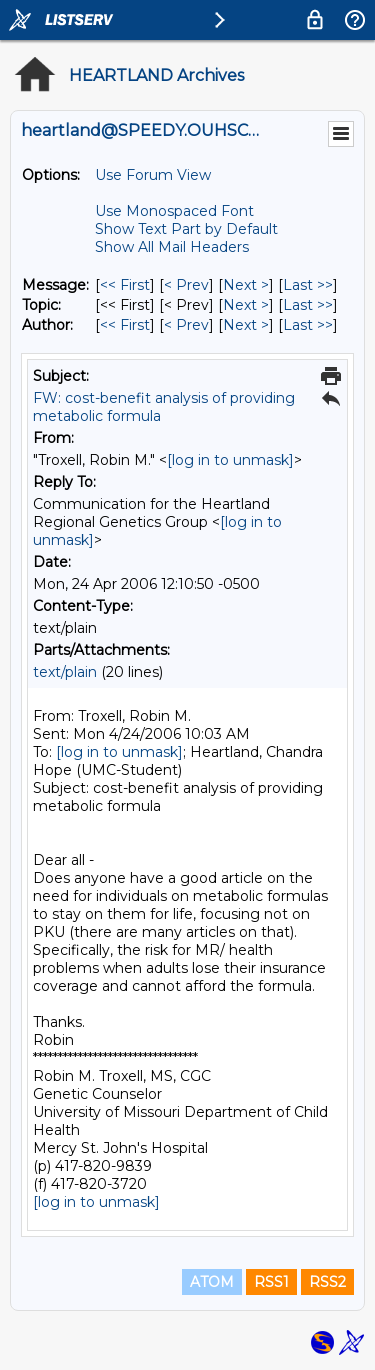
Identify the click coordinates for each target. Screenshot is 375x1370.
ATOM (212, 1282)
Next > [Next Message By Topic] (246, 305)
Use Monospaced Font (174, 211)
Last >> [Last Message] (308, 285)
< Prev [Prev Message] (186, 285)
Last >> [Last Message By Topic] (308, 305)
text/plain (65, 672)
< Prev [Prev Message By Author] (186, 325)
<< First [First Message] (125, 285)
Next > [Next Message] (246, 285)
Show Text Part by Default (186, 229)
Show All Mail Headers (172, 247)
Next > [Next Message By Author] (246, 325)
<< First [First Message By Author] (125, 325)
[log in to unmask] (230, 460)
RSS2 (327, 1282)
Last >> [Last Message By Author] (308, 325)
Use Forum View (153, 175)
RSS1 (271, 1282)
